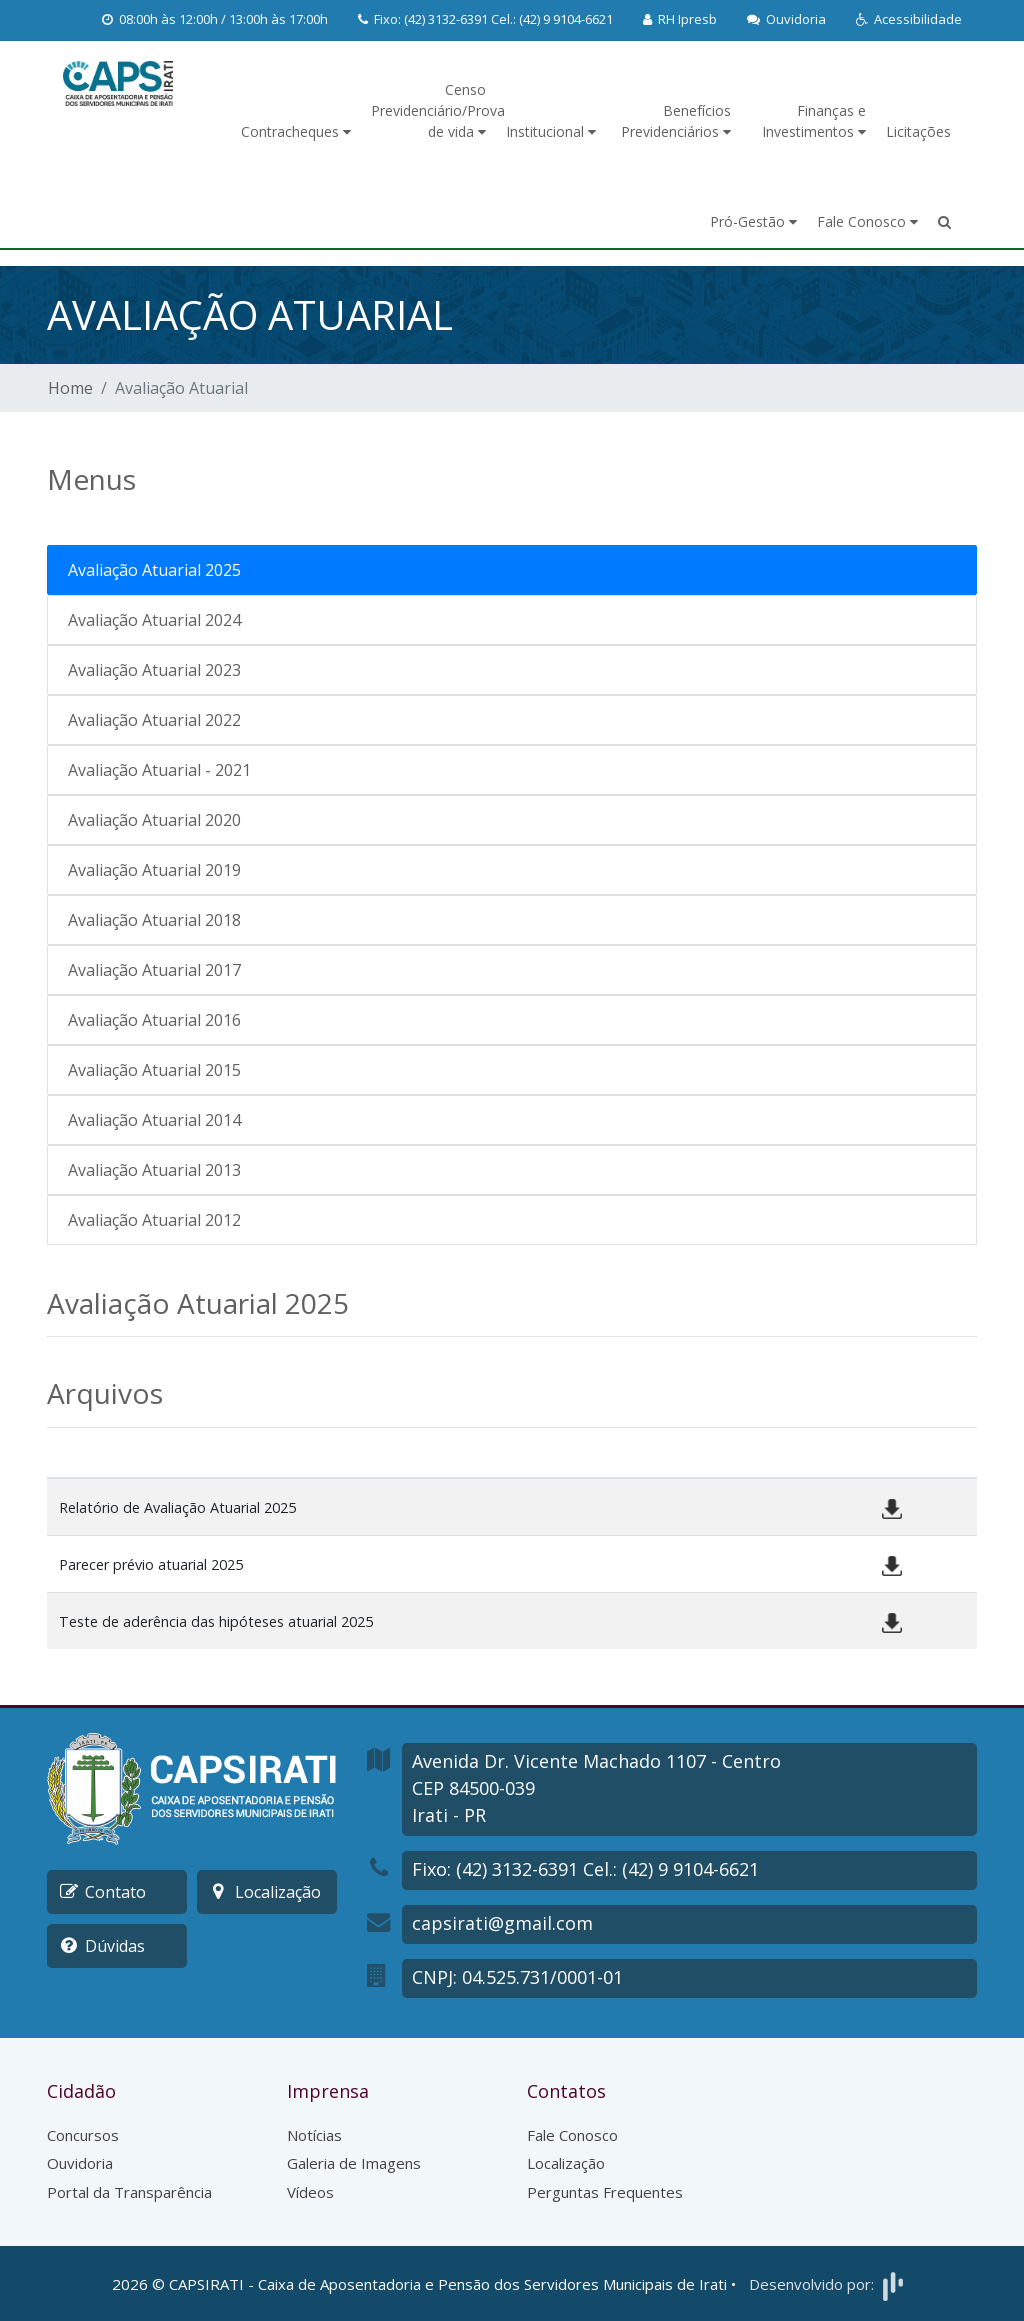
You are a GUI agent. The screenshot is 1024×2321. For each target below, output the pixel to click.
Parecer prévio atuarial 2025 (151, 1564)
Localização (566, 2163)
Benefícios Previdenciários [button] (676, 121)
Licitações (918, 131)
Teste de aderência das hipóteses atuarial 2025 (216, 1621)
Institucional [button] (551, 131)
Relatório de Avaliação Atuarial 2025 (177, 1507)
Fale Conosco (572, 2135)
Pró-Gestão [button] (753, 221)
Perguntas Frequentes (605, 2192)
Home (70, 388)
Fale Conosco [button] (867, 221)
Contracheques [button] (296, 131)
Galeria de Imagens (354, 2163)
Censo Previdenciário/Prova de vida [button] (433, 110)
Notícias (314, 2135)
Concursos (83, 2135)
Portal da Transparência (129, 2192)
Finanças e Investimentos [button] (814, 121)
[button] (909, 20)
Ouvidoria (80, 2163)
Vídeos (310, 2192)
